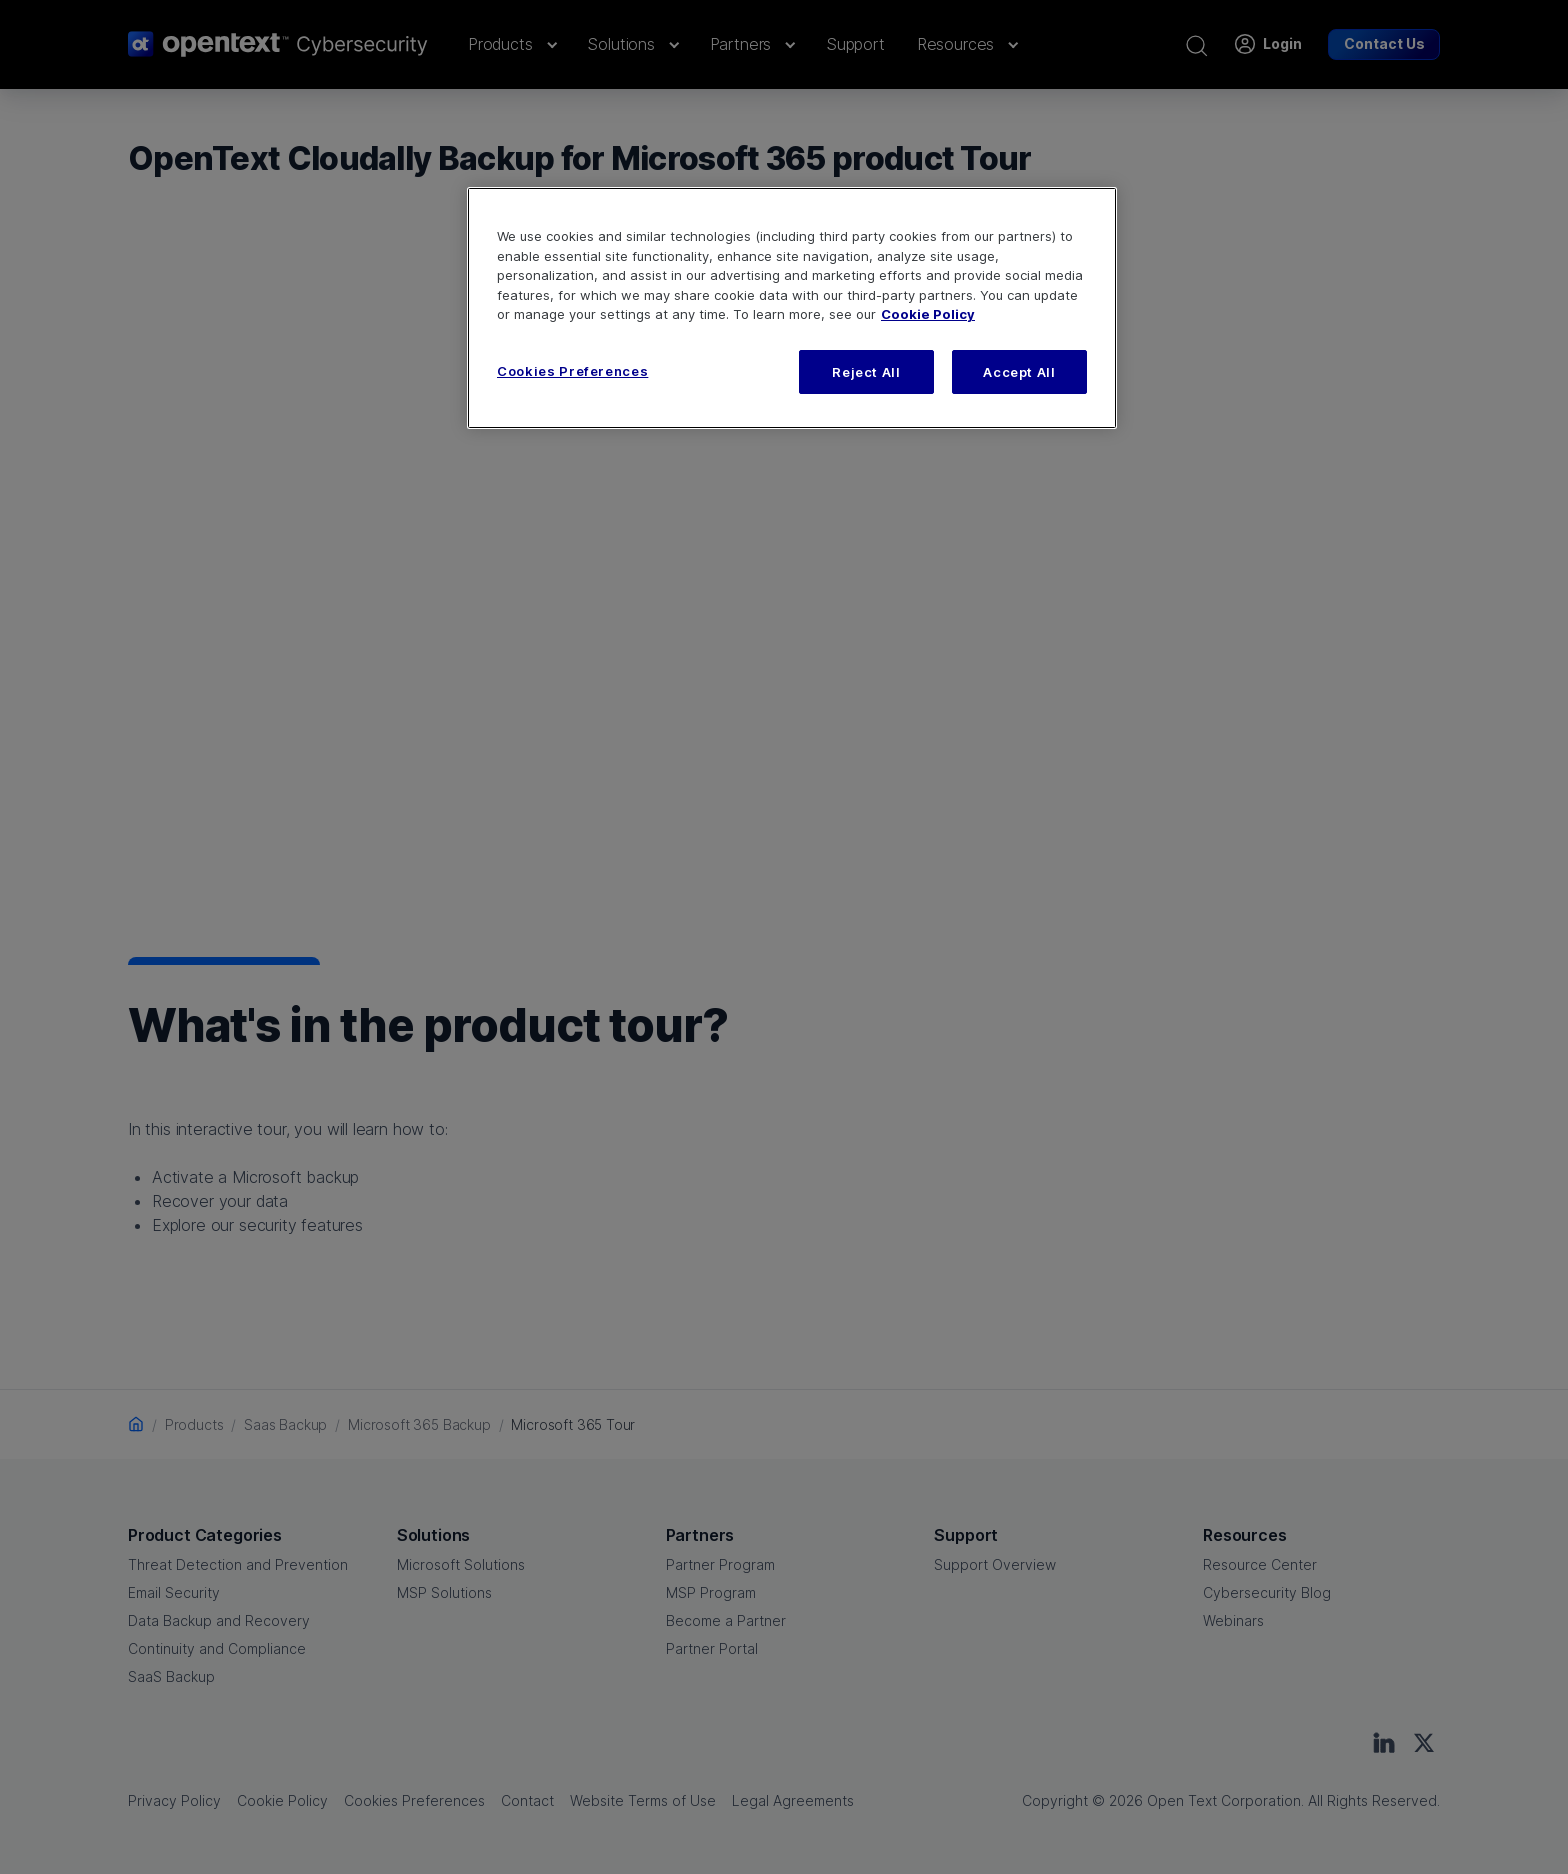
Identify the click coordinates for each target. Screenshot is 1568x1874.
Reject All (866, 372)
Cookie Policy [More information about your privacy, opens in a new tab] (928, 314)
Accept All (1019, 372)
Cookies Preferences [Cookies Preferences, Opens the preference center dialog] (572, 371)
